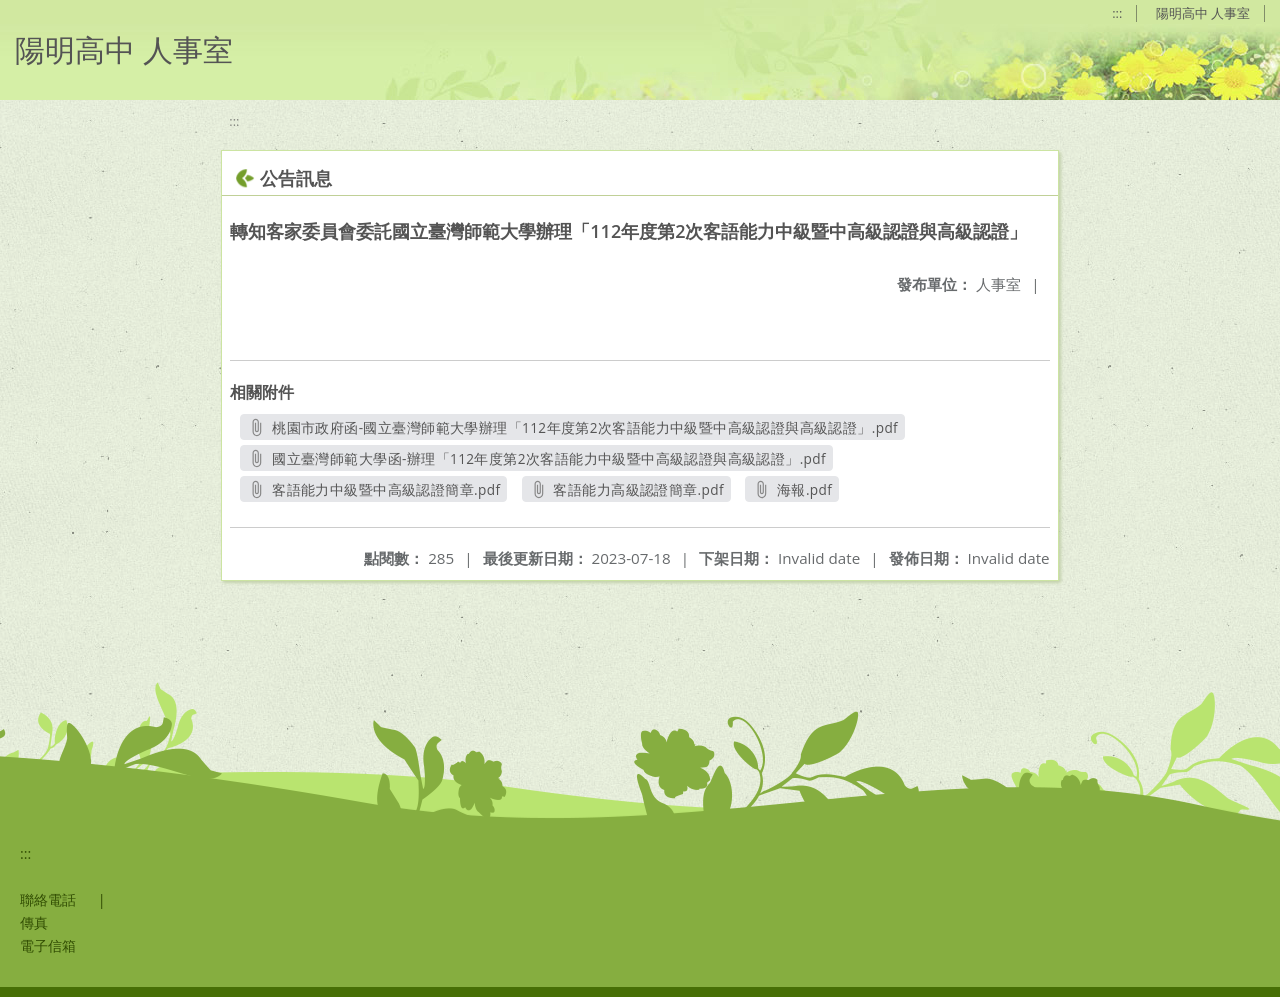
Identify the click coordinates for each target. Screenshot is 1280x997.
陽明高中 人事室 (1203, 13)
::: (1117, 13)
